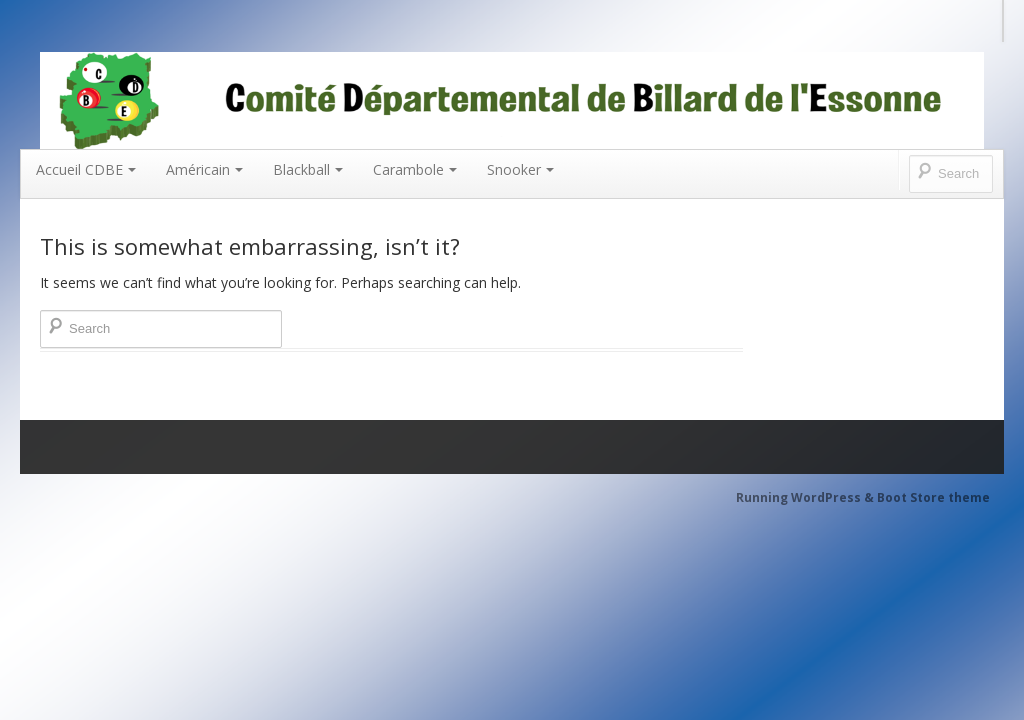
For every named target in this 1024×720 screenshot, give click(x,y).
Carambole (415, 169)
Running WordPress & (806, 497)
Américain (204, 169)
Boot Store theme (933, 497)
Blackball (308, 169)
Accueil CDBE (86, 169)
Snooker (520, 169)
